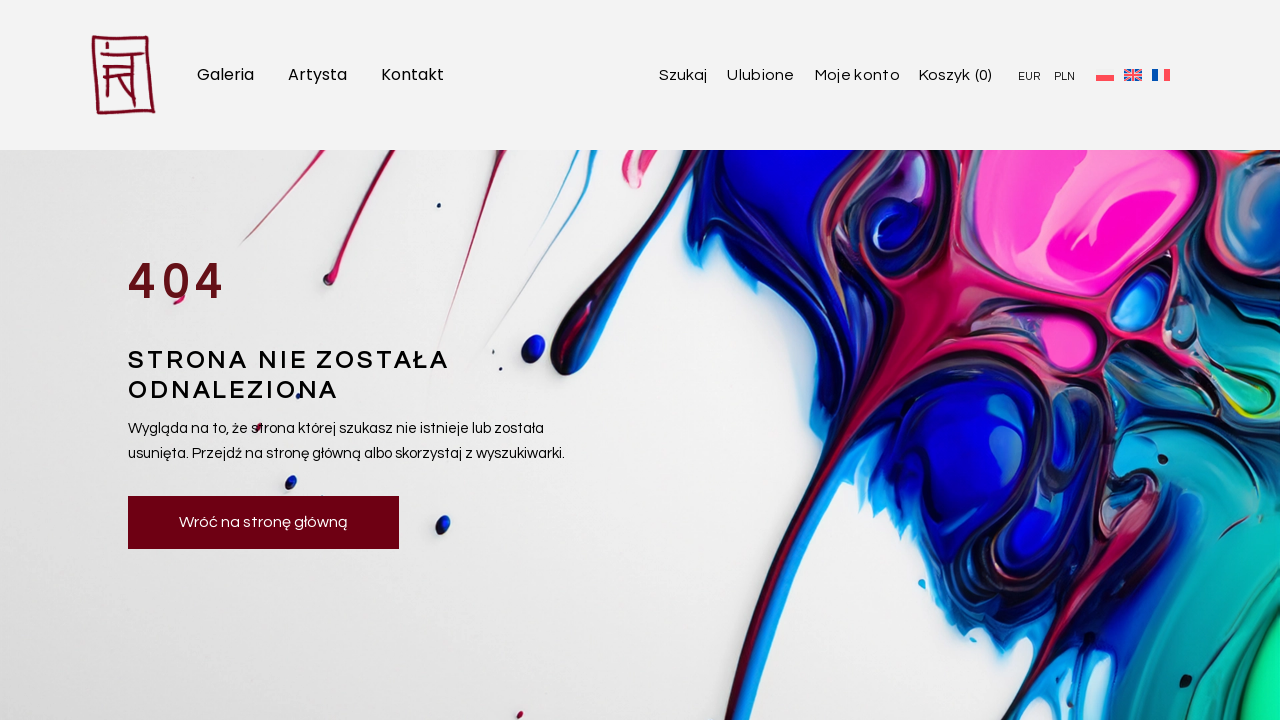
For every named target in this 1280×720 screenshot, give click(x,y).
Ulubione (761, 75)
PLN (1064, 76)
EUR (1029, 76)
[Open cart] (955, 75)
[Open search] (668, 75)
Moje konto (857, 75)
